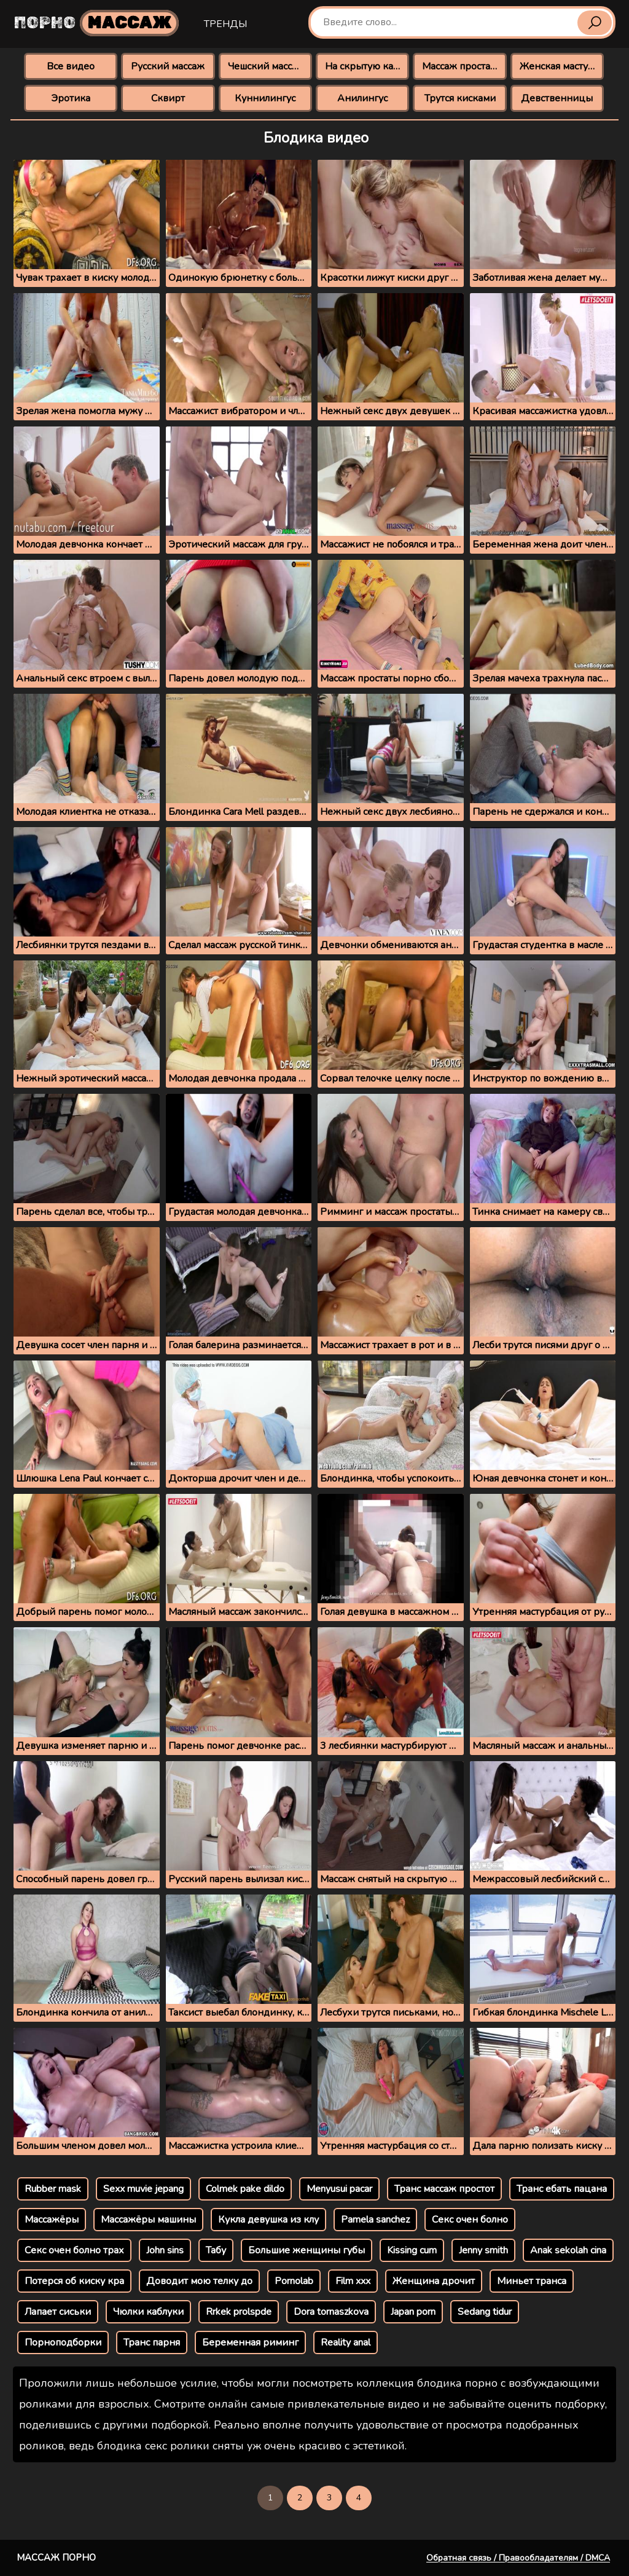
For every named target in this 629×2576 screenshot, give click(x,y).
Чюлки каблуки (148, 2312)
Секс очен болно (470, 2219)
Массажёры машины (148, 2219)
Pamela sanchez (375, 2219)
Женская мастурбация (562, 66)
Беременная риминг (250, 2342)
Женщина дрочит (434, 2281)
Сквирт (168, 98)
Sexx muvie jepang (143, 2189)
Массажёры (52, 2219)
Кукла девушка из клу (268, 2219)
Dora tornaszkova (331, 2312)
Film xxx (352, 2281)
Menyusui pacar (339, 2189)
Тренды (225, 24)
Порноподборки (63, 2342)
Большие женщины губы (306, 2250)
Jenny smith (483, 2250)
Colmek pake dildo (245, 2189)
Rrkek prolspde (239, 2312)
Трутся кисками (460, 98)
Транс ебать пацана (562, 2189)
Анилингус (362, 98)
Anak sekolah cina (568, 2250)
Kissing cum (412, 2250)
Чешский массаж (266, 66)
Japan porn (413, 2312)
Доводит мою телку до (199, 2281)
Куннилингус (265, 98)
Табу (216, 2250)
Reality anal (345, 2342)
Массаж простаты (462, 66)
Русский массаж (168, 66)
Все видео (71, 66)
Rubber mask (53, 2189)
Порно (96, 23)
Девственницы (557, 98)
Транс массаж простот (444, 2189)
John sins (165, 2250)
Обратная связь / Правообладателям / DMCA (518, 2558)
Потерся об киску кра (74, 2281)
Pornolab (294, 2281)
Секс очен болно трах (74, 2250)
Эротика (70, 98)
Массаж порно (56, 2557)
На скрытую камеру (367, 66)
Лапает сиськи (58, 2312)
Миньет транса (531, 2281)
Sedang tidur (485, 2312)
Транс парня (151, 2342)
